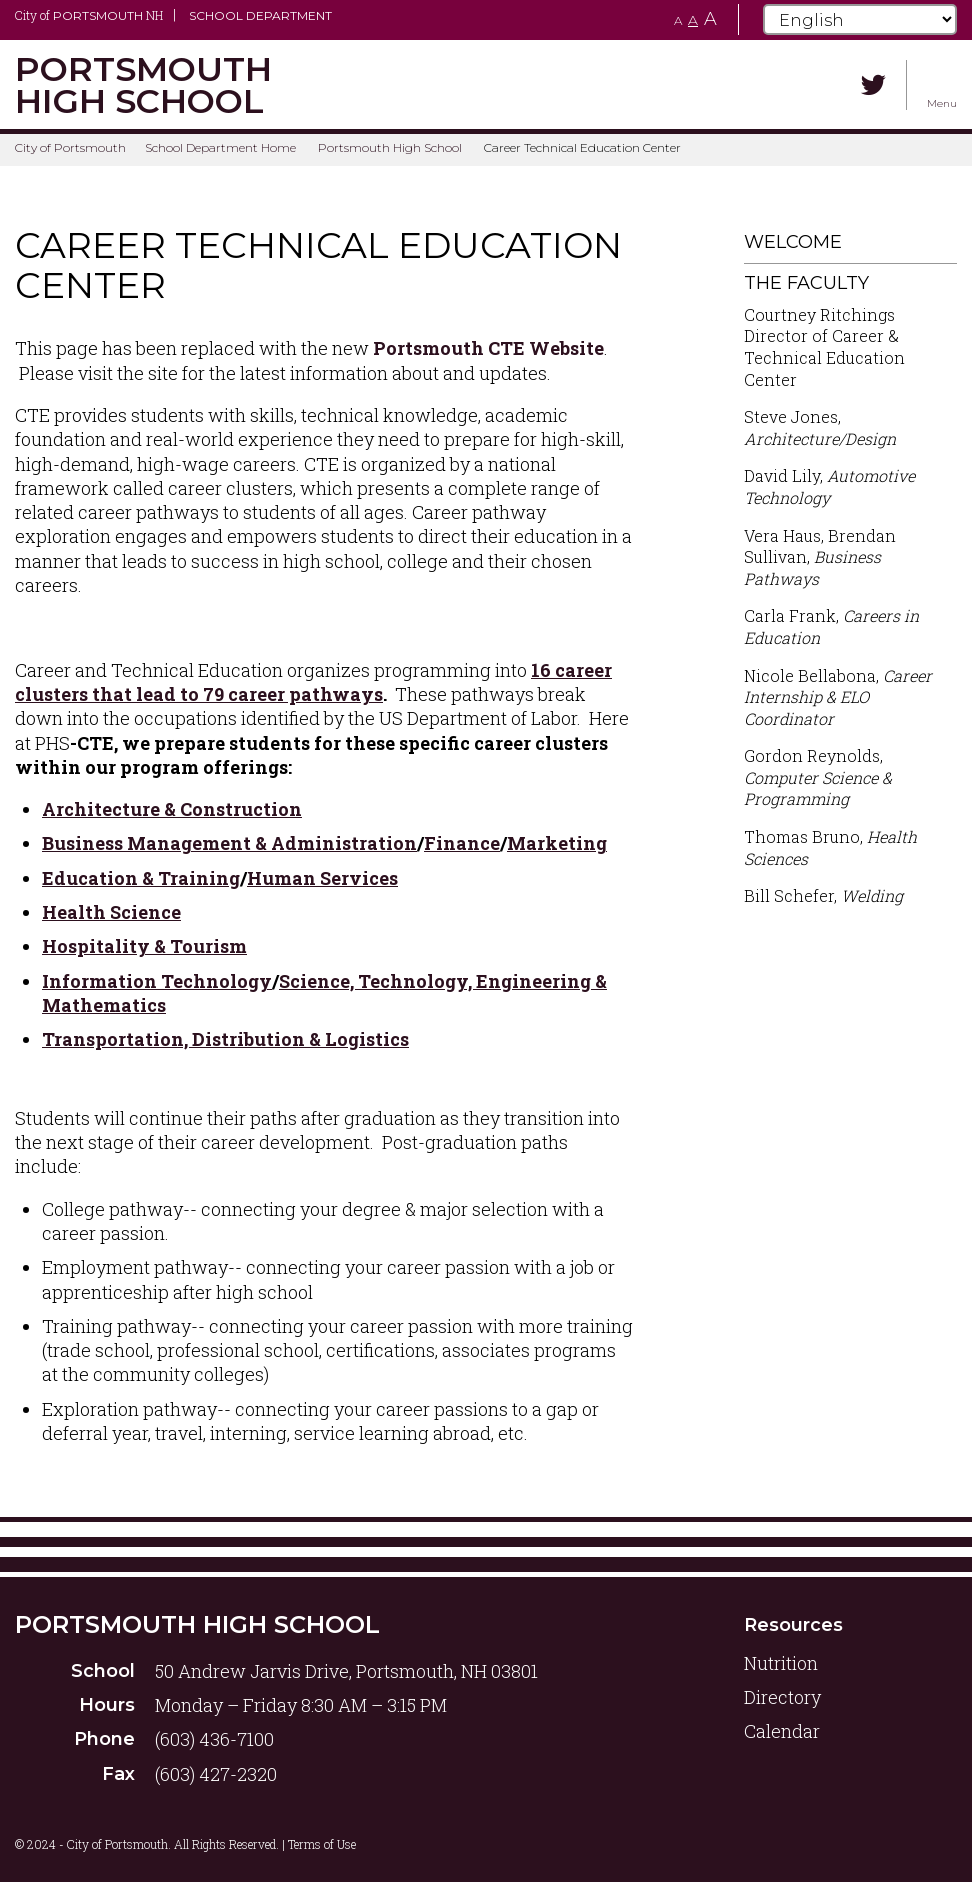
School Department (260, 15)
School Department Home (220, 147)
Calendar (782, 1731)
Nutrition (781, 1663)
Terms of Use (322, 1844)
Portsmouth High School (390, 147)
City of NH (89, 15)
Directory (782, 1697)
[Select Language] (860, 19)
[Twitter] (873, 84)
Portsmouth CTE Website (488, 348)
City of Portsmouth (70, 147)
